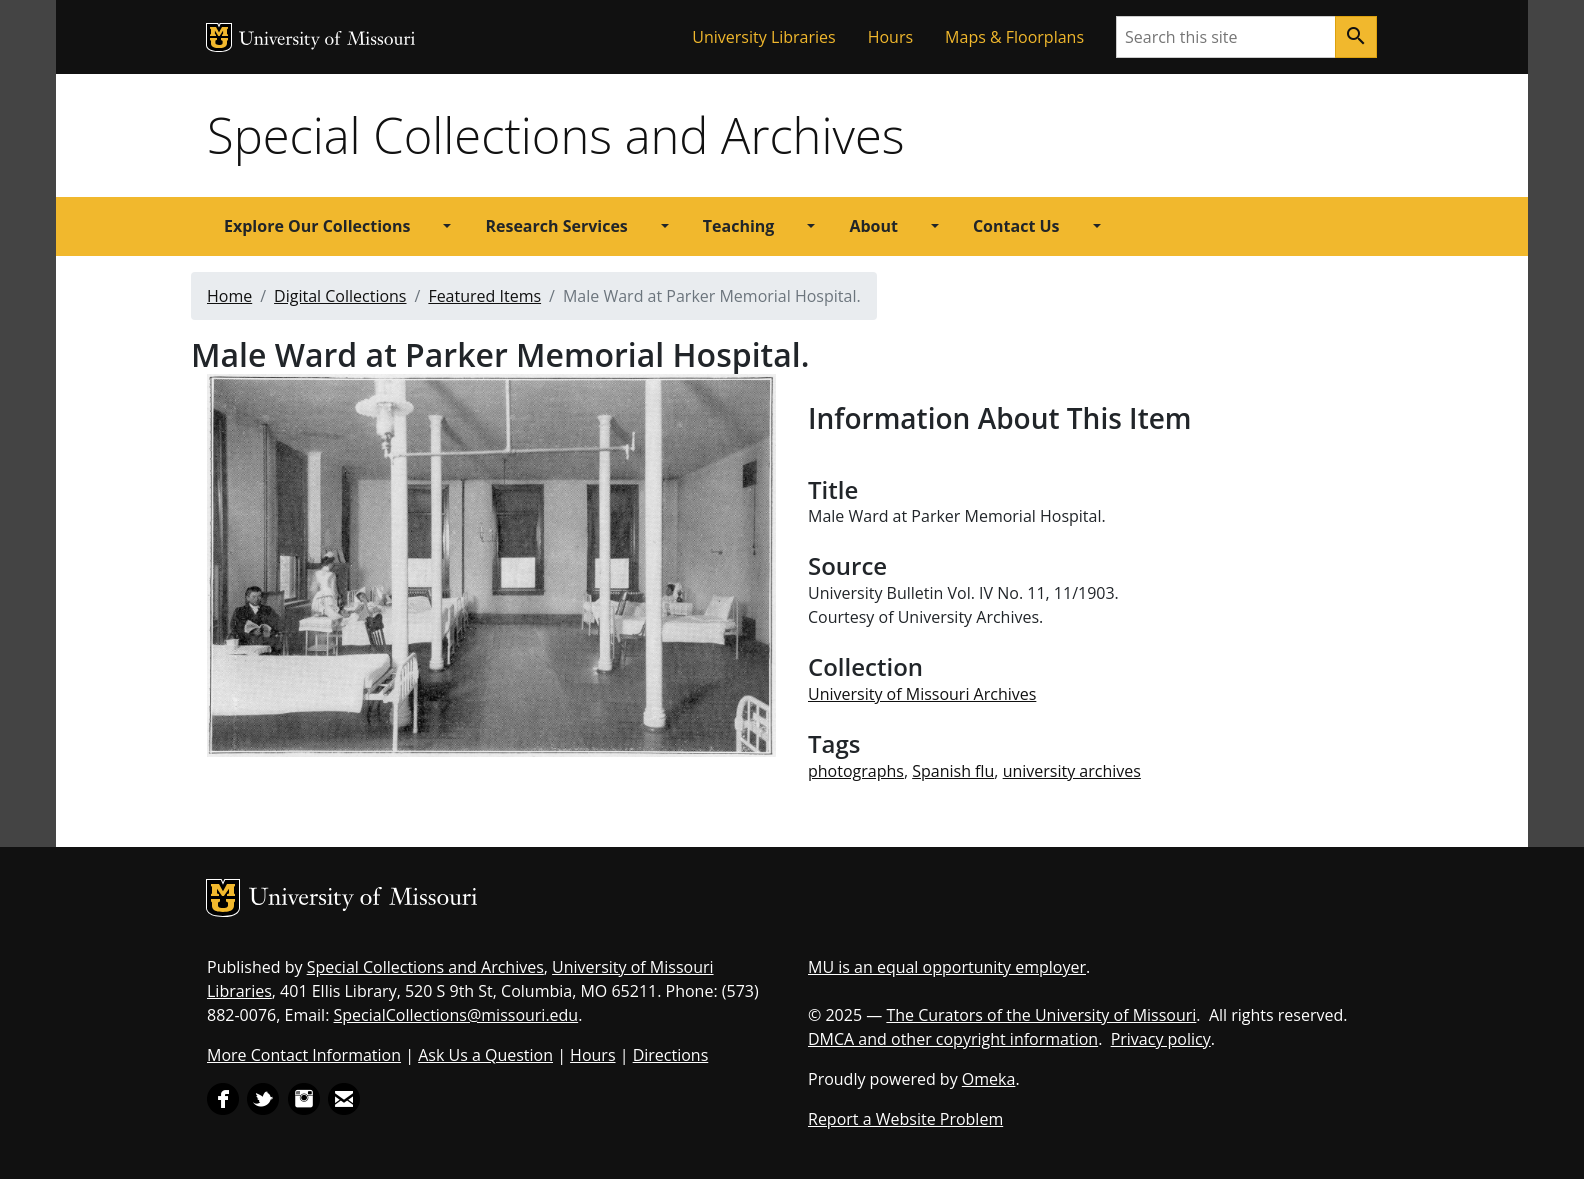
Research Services (556, 226)
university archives (1072, 771)
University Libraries (763, 37)
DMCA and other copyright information (953, 1039)
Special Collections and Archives (555, 135)
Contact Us (1016, 226)
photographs (856, 771)
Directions (671, 1055)
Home (229, 296)
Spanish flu (953, 771)
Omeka (989, 1079)
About (873, 226)
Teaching (739, 226)
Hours (890, 37)
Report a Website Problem (905, 1119)
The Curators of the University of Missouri (1041, 1015)
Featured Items (484, 296)
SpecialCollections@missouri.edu (456, 1015)
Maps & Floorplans (1014, 37)
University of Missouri (327, 40)
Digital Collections (340, 296)
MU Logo (219, 37)
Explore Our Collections (317, 226)
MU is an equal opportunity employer (947, 967)
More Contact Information (304, 1055)
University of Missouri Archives (922, 694)
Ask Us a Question (485, 1055)
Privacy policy (1161, 1039)
